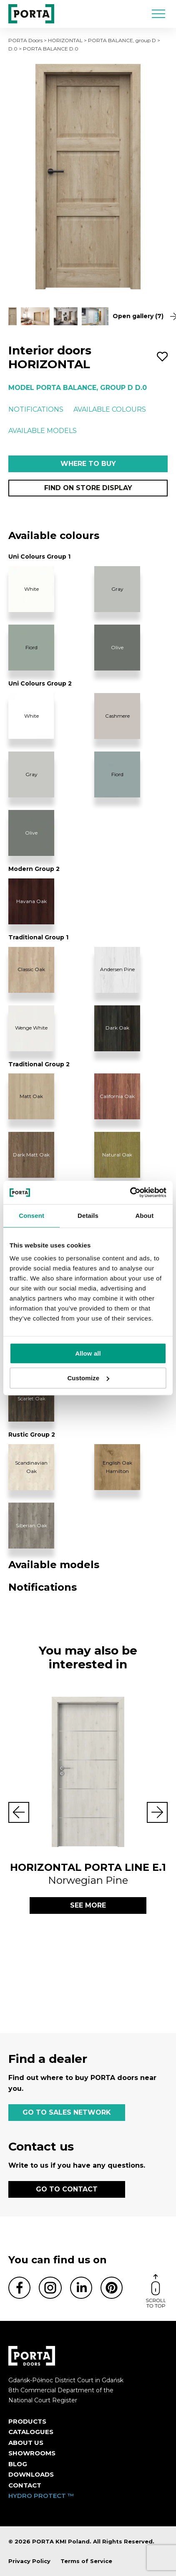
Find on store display (88, 488)
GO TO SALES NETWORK (67, 2112)
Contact (24, 2485)
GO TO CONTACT (67, 2189)
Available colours (109, 409)
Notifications (35, 409)
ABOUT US (25, 2443)
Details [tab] (88, 1215)
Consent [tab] (31, 1215)
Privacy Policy (29, 2561)
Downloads (31, 2474)
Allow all (88, 1353)
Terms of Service (86, 2561)
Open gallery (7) (140, 316)
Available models (42, 431)
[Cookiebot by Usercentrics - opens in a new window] (129, 1192)
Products (27, 2421)
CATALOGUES (30, 2432)
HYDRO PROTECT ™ (41, 2496)
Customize (88, 1378)
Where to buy (88, 464)
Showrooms (31, 2453)
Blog (17, 2464)
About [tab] (144, 1215)
